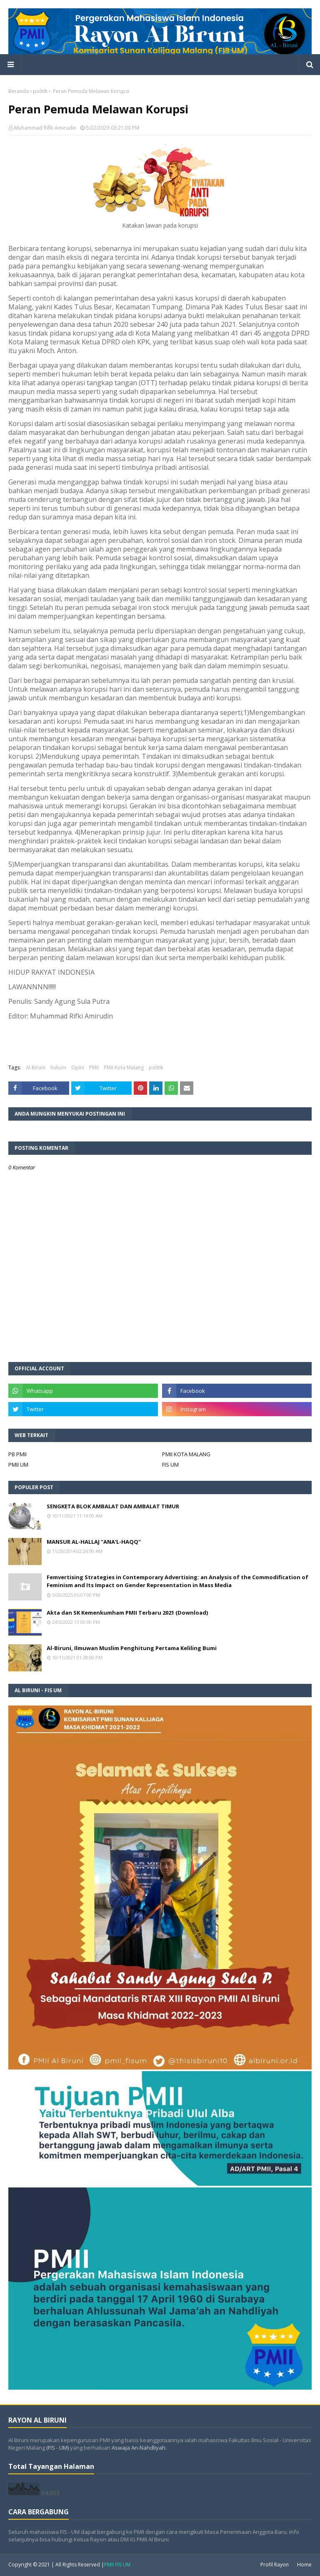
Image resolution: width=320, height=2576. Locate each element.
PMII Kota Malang (124, 1067)
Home (304, 2564)
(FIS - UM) (57, 2447)
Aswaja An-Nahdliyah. (139, 2447)
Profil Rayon (274, 2564)
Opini (77, 1067)
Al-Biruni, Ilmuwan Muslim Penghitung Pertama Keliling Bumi (132, 1648)
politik (40, 91)
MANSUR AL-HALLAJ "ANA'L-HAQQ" (94, 1541)
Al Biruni (35, 1067)
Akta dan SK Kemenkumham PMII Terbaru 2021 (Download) (127, 1612)
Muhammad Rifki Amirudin (45, 127)
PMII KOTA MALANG (186, 1454)
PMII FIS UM (117, 2564)
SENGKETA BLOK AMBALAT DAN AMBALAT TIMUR (113, 1506)
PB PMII (17, 1454)
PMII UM (18, 1464)
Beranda (18, 91)
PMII (94, 1067)
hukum (58, 1067)
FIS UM (170, 1464)
